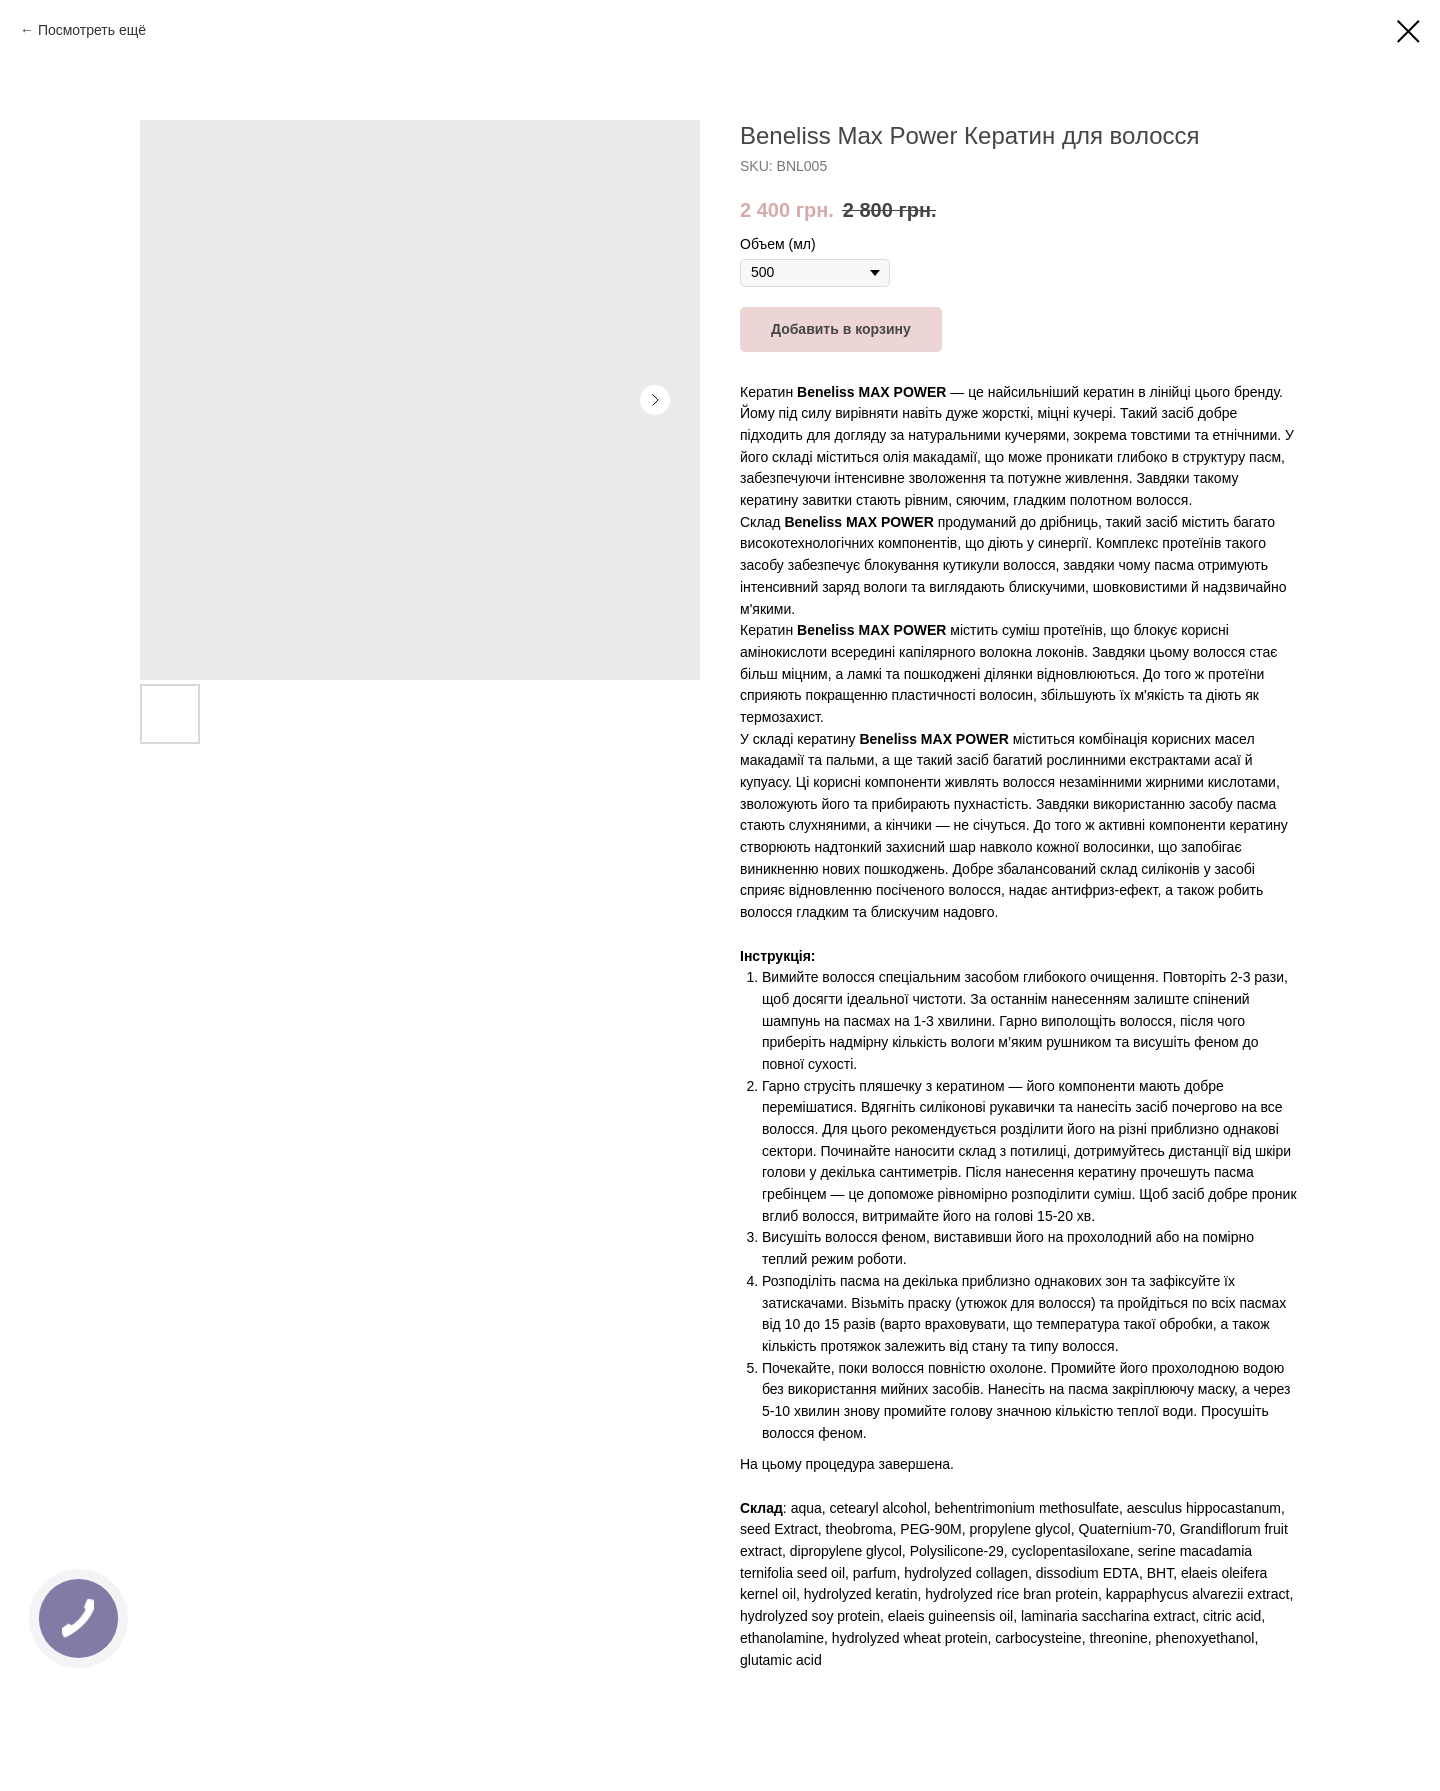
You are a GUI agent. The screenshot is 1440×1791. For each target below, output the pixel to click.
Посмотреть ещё (92, 30)
